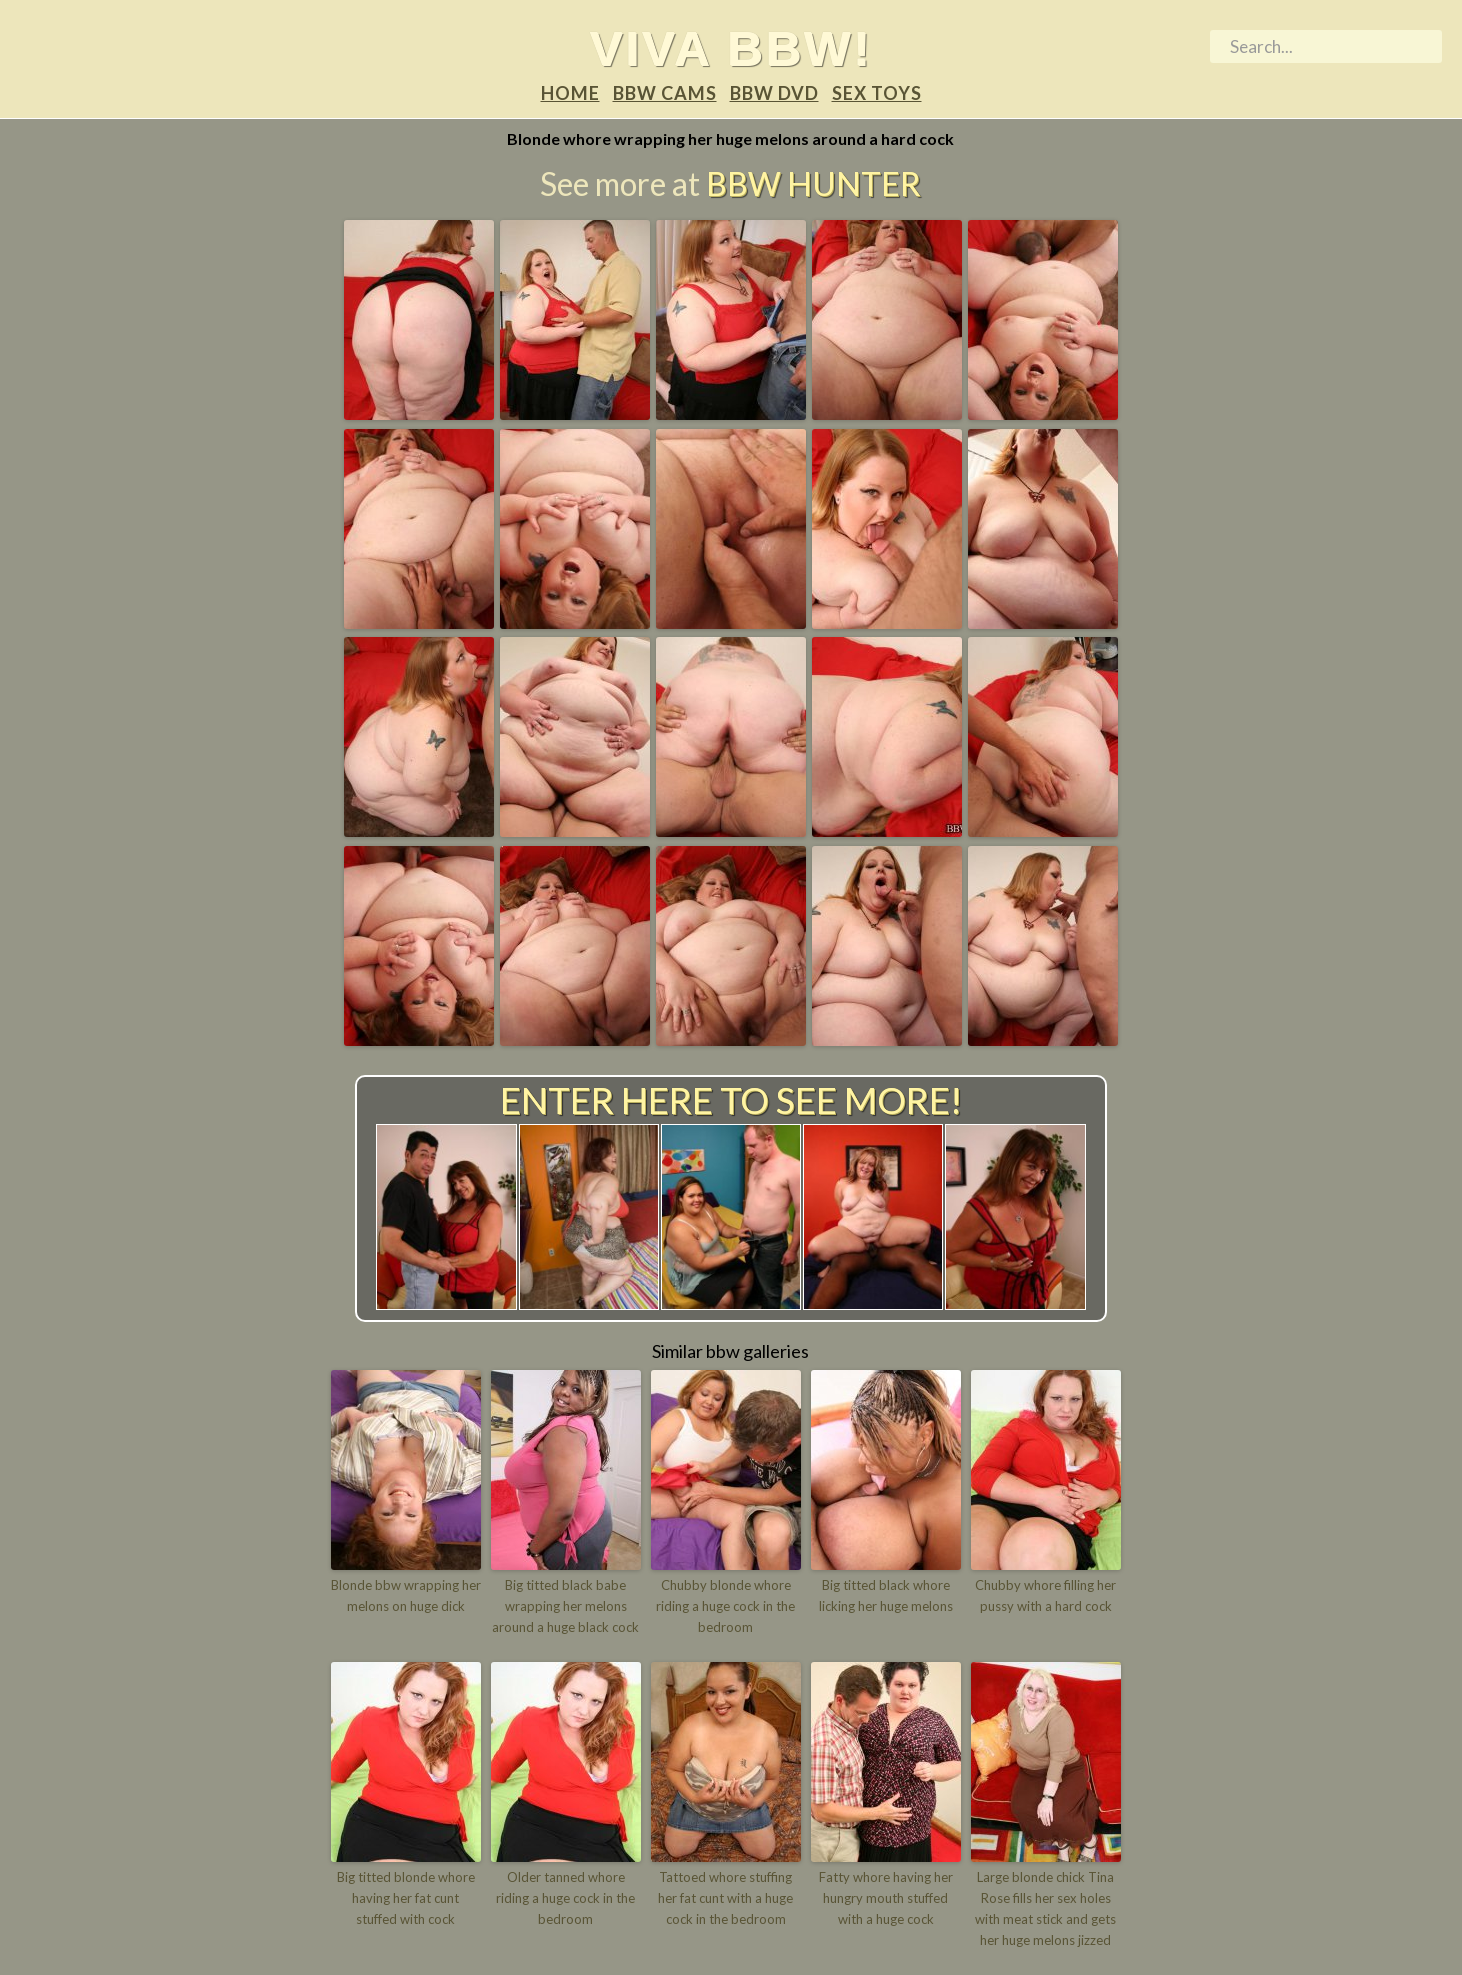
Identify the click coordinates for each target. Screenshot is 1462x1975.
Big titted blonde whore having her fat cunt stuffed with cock (406, 1898)
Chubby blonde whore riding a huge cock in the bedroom (725, 1606)
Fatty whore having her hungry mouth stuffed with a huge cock (886, 1898)
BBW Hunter (813, 183)
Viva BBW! (731, 48)
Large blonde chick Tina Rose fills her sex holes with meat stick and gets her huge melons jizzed (1045, 1908)
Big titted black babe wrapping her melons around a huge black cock (565, 1606)
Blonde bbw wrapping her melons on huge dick (406, 1595)
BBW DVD (774, 93)
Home (570, 93)
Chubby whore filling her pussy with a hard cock (1045, 1595)
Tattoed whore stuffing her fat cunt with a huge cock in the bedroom (725, 1898)
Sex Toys (877, 93)
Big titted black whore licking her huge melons (886, 1595)
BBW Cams (665, 93)
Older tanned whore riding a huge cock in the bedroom (565, 1898)
